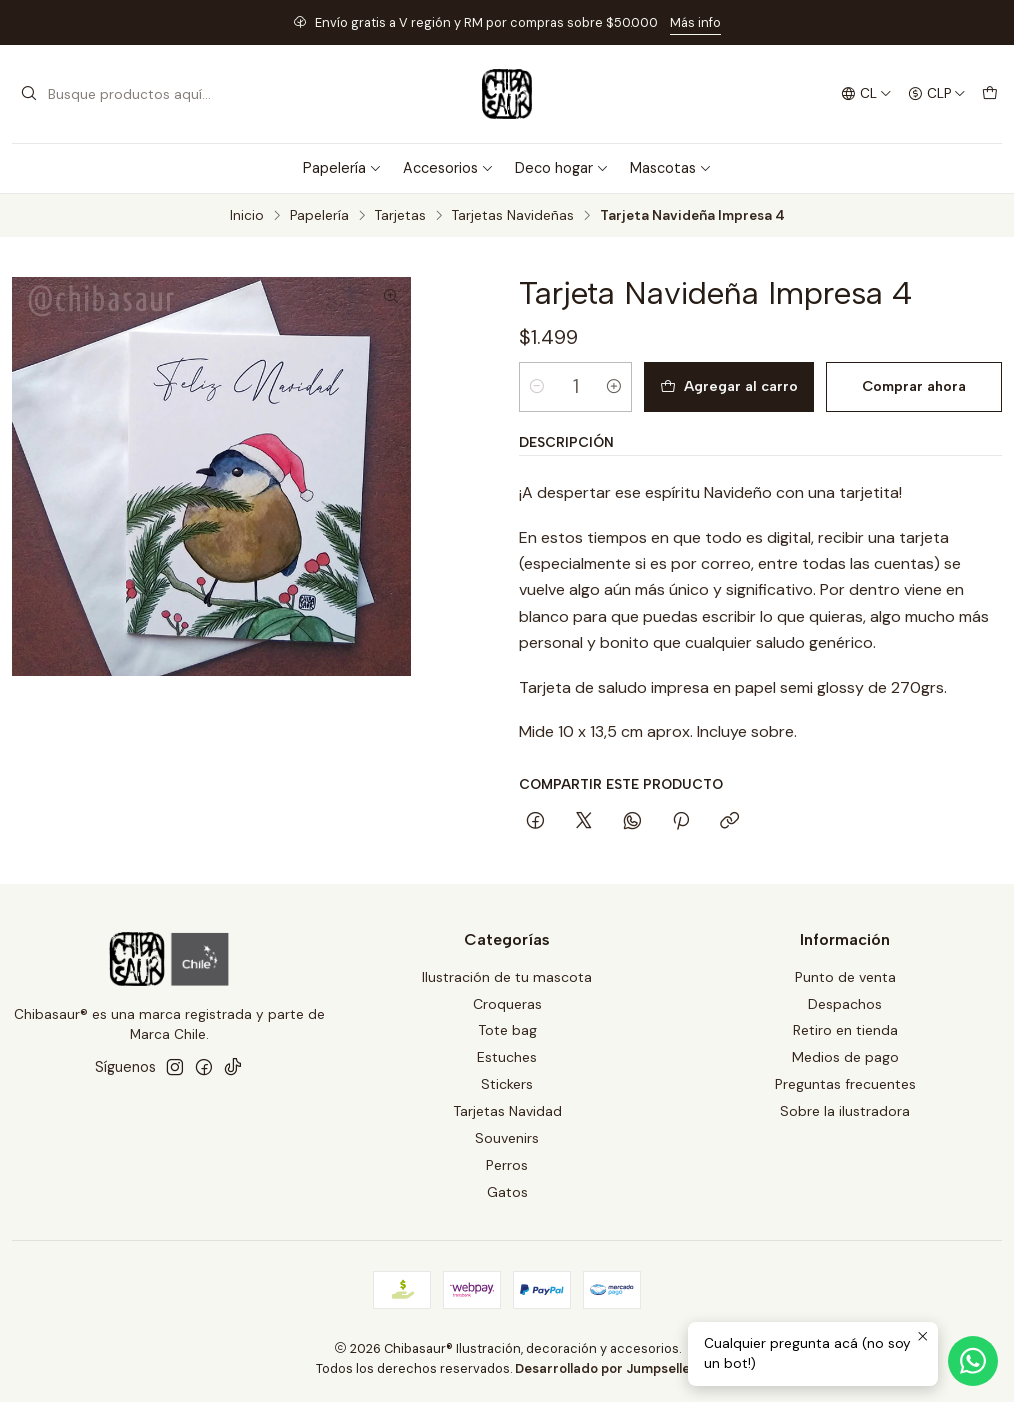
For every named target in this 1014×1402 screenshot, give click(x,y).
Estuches (507, 1057)
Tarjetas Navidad (507, 1111)
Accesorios (448, 168)
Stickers (507, 1084)
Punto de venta (845, 977)
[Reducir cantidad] (537, 387)
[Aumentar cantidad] (614, 387)
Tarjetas (400, 216)
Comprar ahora (914, 386)
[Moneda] (937, 94)
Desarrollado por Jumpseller (605, 1368)
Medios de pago (845, 1057)
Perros (507, 1165)
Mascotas (671, 168)
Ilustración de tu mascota (507, 977)
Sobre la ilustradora (845, 1111)
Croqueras (507, 1004)
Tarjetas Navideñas (513, 216)
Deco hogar (562, 168)
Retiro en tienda (845, 1030)
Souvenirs (507, 1138)
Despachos (845, 1004)
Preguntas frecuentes (845, 1084)
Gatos (507, 1192)
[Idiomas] (866, 94)
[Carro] (990, 94)
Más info (695, 22)
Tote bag (507, 1030)
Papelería (342, 168)
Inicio (247, 216)
